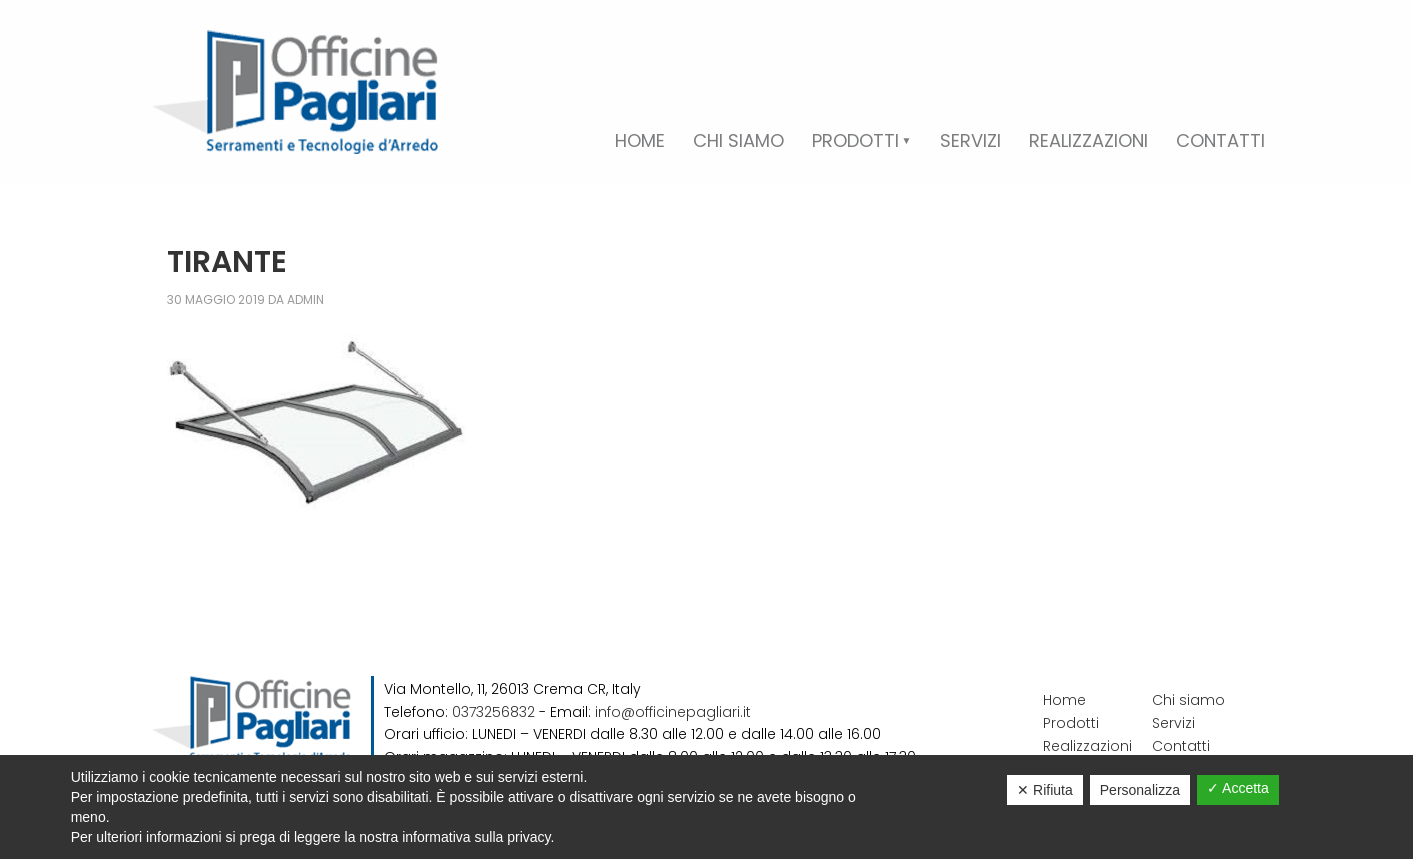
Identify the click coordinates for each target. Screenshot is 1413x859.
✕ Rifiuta (1045, 790)
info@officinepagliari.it (673, 712)
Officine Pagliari (295, 92)
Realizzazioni (1087, 746)
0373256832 (493, 712)
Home (1064, 700)
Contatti (1181, 746)
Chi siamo (1188, 700)
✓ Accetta (1238, 788)
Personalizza (1140, 790)
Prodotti (1071, 723)
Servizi (1173, 723)
